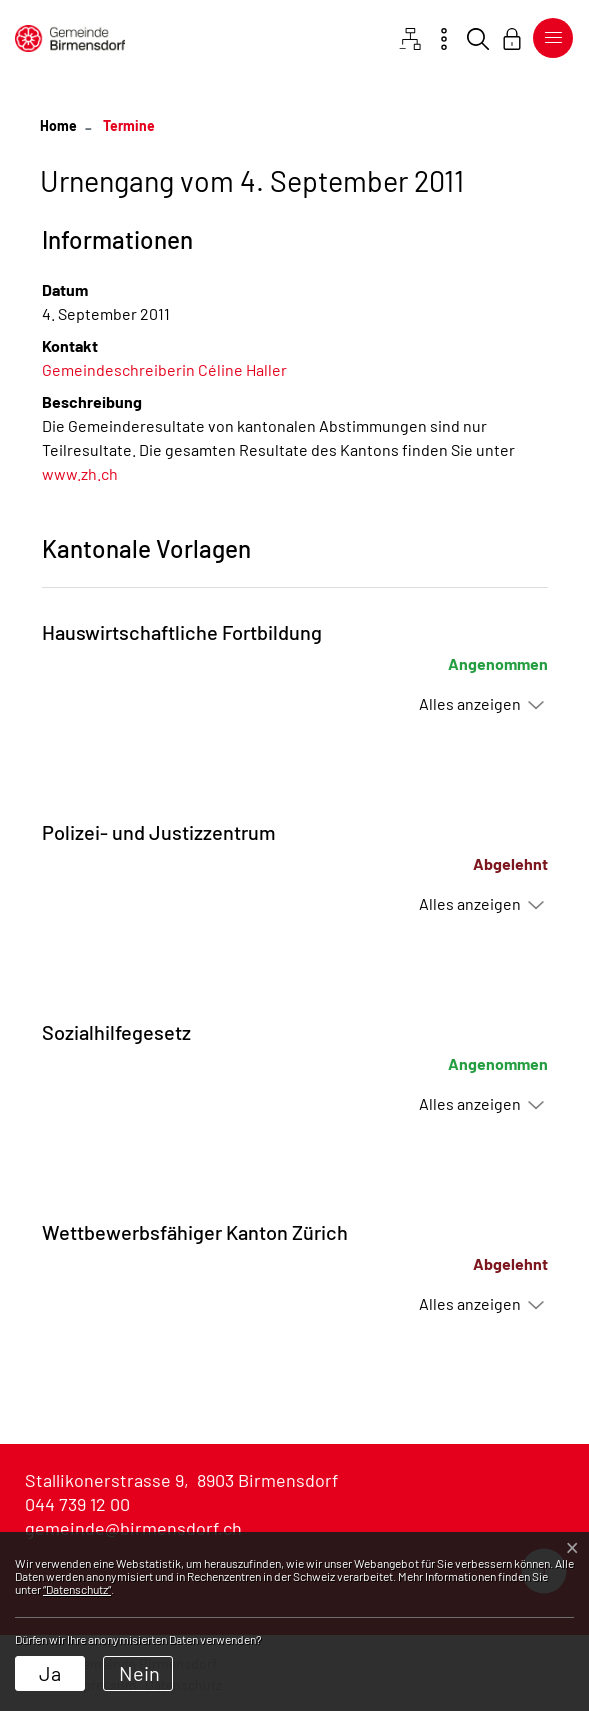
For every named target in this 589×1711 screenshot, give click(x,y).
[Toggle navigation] (549, 38)
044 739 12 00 (77, 1504)
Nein (139, 1673)
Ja (50, 1673)
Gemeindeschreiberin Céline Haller (164, 369)
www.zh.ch (90, 473)
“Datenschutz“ (77, 1589)
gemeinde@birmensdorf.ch (133, 1528)
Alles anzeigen (470, 703)
